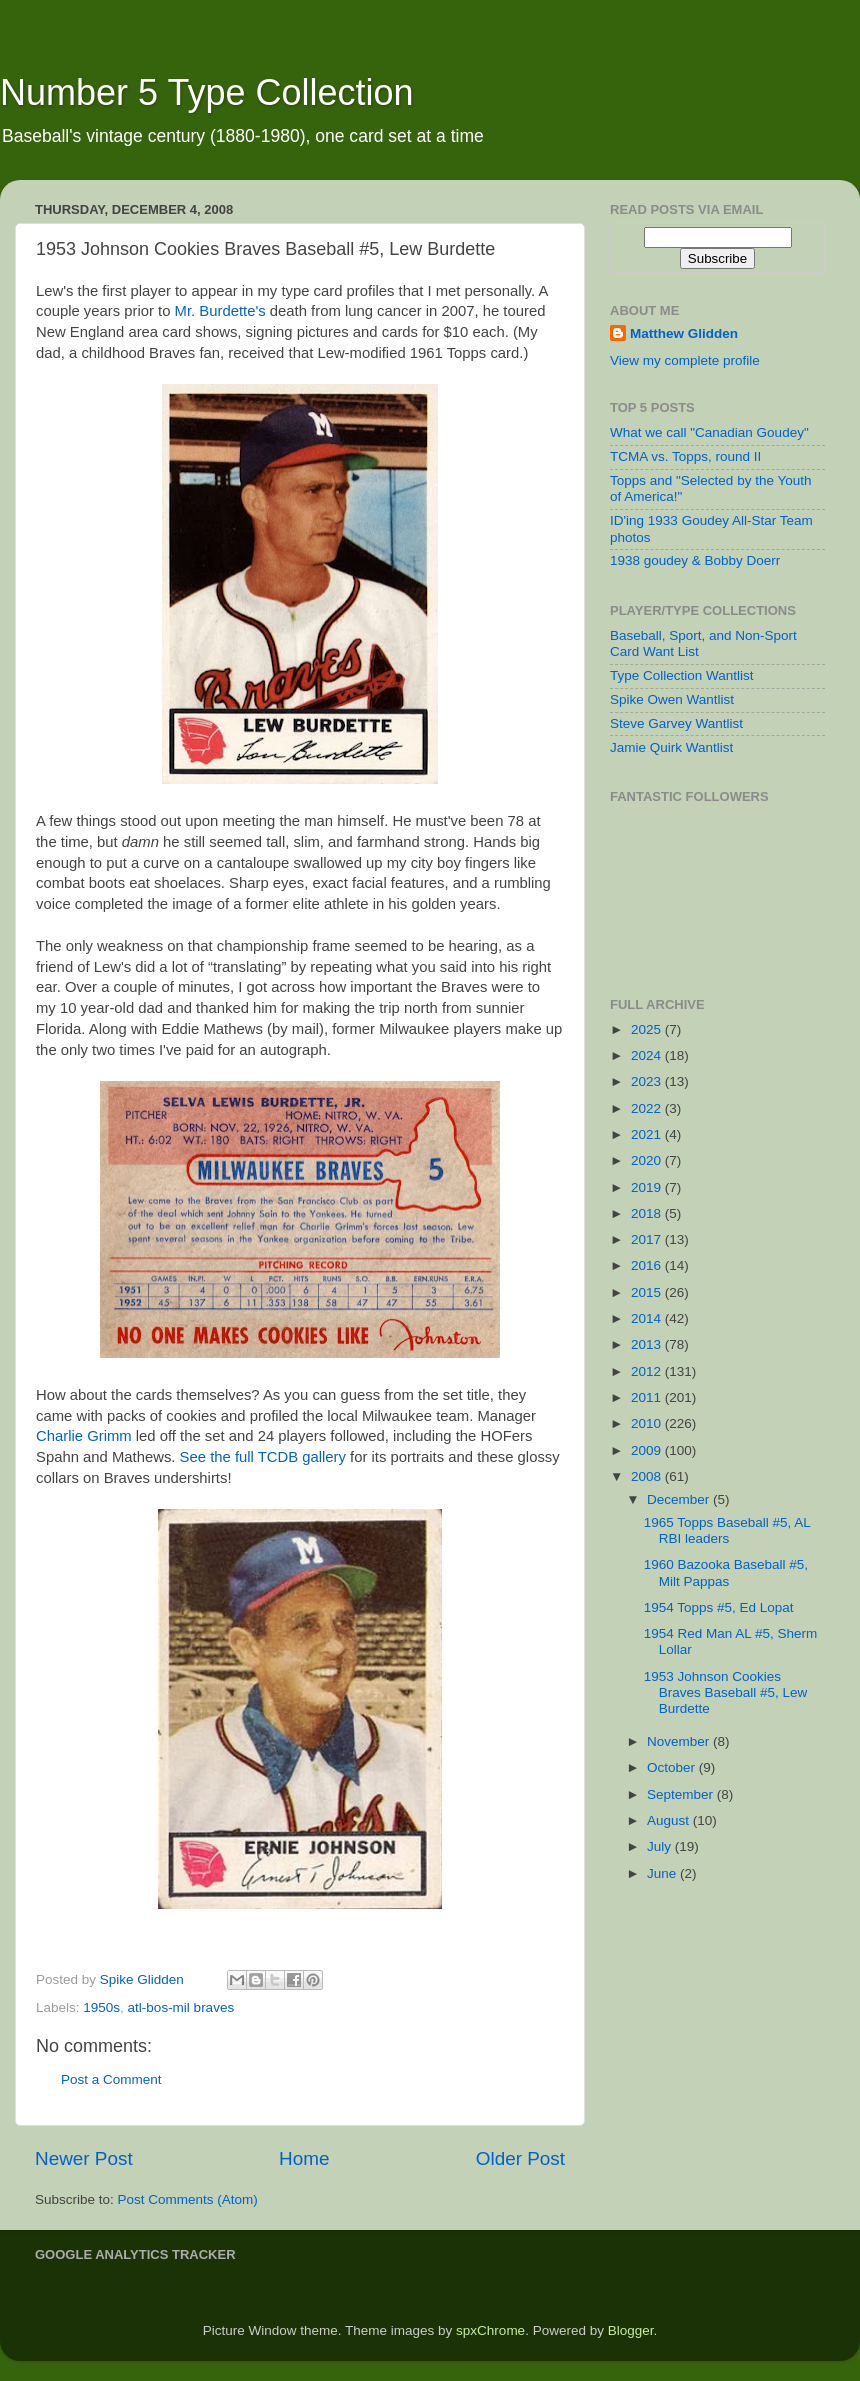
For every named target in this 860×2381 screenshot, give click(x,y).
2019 (648, 1187)
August (670, 1820)
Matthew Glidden (684, 333)
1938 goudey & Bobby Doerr (695, 560)
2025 (648, 1029)
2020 (648, 1160)
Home (304, 2158)
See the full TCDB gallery (263, 1457)
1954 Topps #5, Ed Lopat (719, 1607)
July (661, 1846)
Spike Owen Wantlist (672, 699)
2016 (648, 1265)
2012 (648, 1371)
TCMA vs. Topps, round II (685, 456)
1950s (101, 2007)
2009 (648, 1450)
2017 (648, 1239)
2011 (648, 1397)
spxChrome (490, 2330)
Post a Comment (111, 2079)
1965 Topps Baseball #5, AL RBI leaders (727, 1530)
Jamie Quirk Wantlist (671, 747)
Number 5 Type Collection (207, 92)
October (673, 1767)
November (680, 1741)
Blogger (631, 2330)
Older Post (520, 2158)
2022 (648, 1108)
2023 (648, 1081)
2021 (648, 1134)
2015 (648, 1292)
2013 (648, 1344)
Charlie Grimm (84, 1436)
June (663, 1873)
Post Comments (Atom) (188, 2199)
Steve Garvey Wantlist (676, 723)
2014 (648, 1318)
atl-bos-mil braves (181, 2007)
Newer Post (84, 2158)
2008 (648, 1476)
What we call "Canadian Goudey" (709, 432)
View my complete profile (685, 360)
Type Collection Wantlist (682, 675)
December (680, 1499)
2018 (648, 1213)
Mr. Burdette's (220, 311)
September (682, 1794)
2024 (648, 1055)
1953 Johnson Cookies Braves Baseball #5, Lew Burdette (726, 1692)
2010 (648, 1423)
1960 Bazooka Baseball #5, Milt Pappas (726, 1572)
